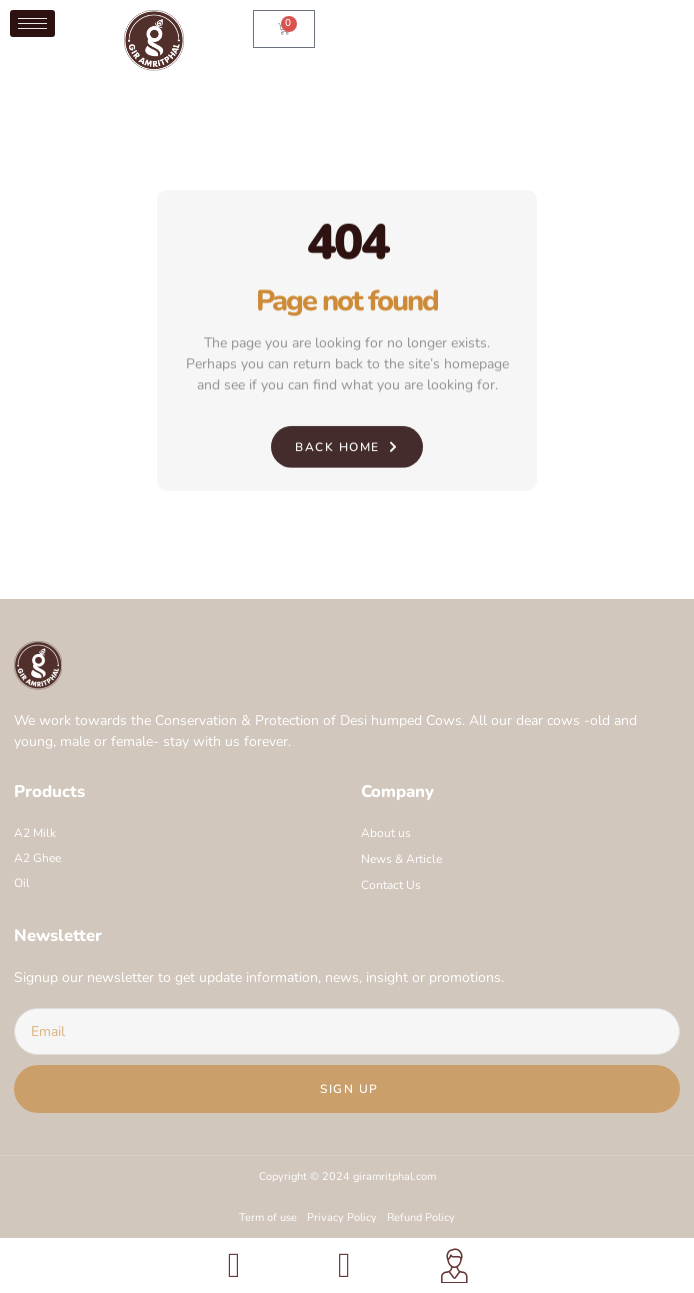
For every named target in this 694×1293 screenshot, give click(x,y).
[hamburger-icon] (32, 23)
